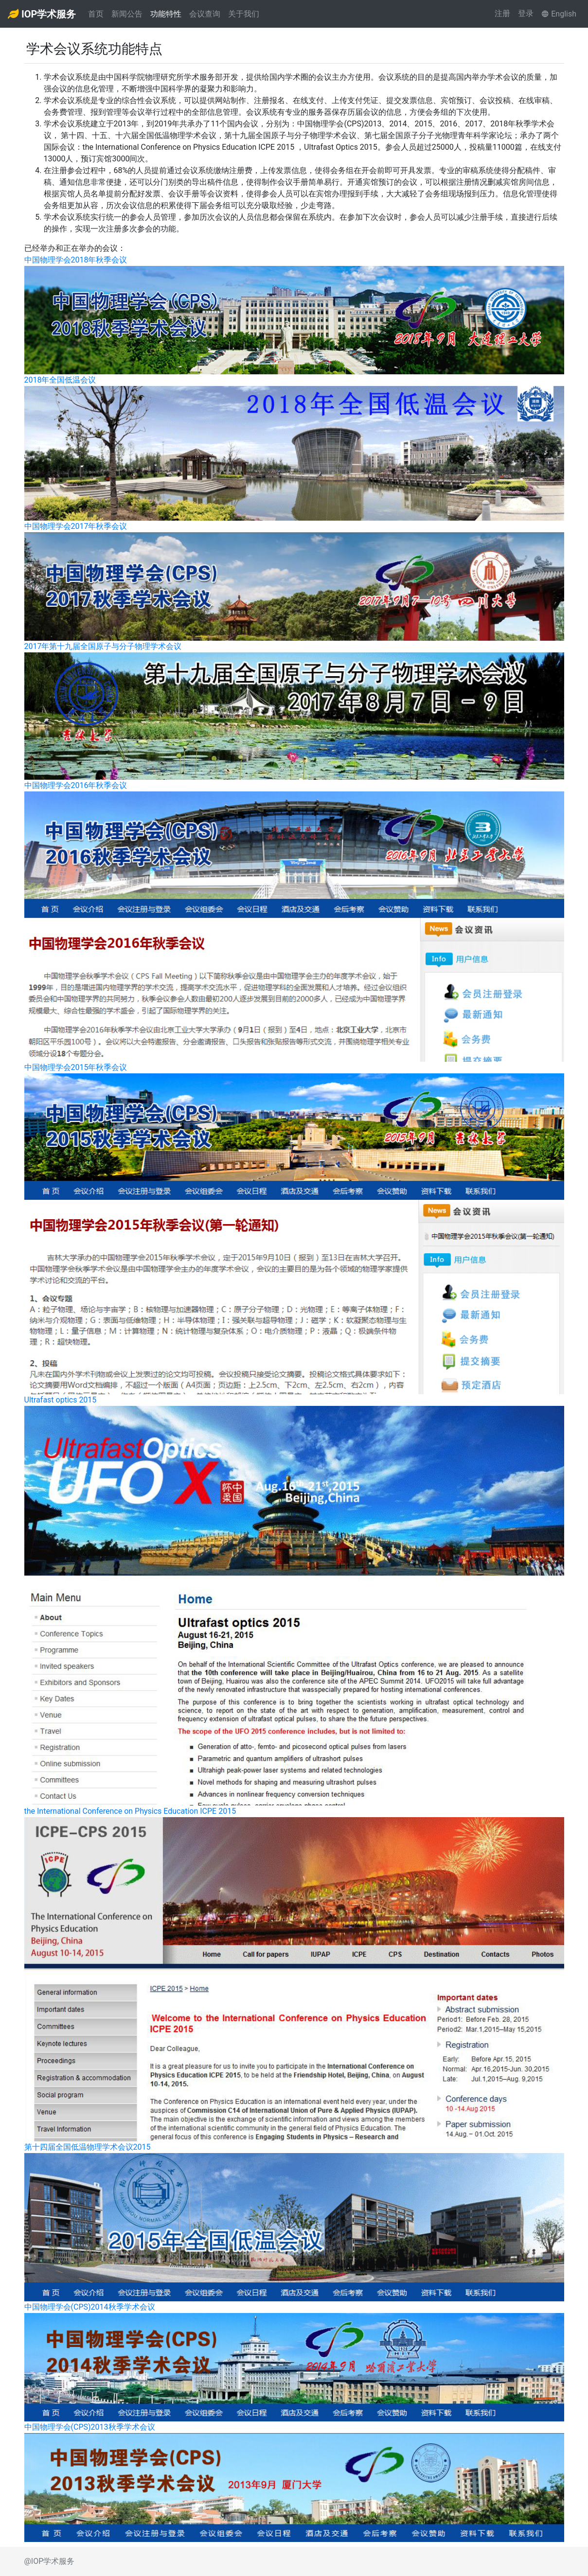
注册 (502, 13)
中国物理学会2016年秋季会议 (75, 785)
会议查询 (204, 13)
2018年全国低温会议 (60, 380)
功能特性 (165, 13)
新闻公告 (127, 13)
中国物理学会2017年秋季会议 (75, 526)
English (558, 13)
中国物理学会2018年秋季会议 (75, 259)
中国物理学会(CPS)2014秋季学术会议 (89, 2307)
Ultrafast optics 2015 (60, 1399)
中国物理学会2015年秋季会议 (75, 1067)
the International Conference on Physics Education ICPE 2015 (130, 1811)
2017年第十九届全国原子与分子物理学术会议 (103, 646)
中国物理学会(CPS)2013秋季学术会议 (89, 2427)
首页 (96, 13)
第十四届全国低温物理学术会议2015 (87, 2147)
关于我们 (243, 13)
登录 (526, 13)
